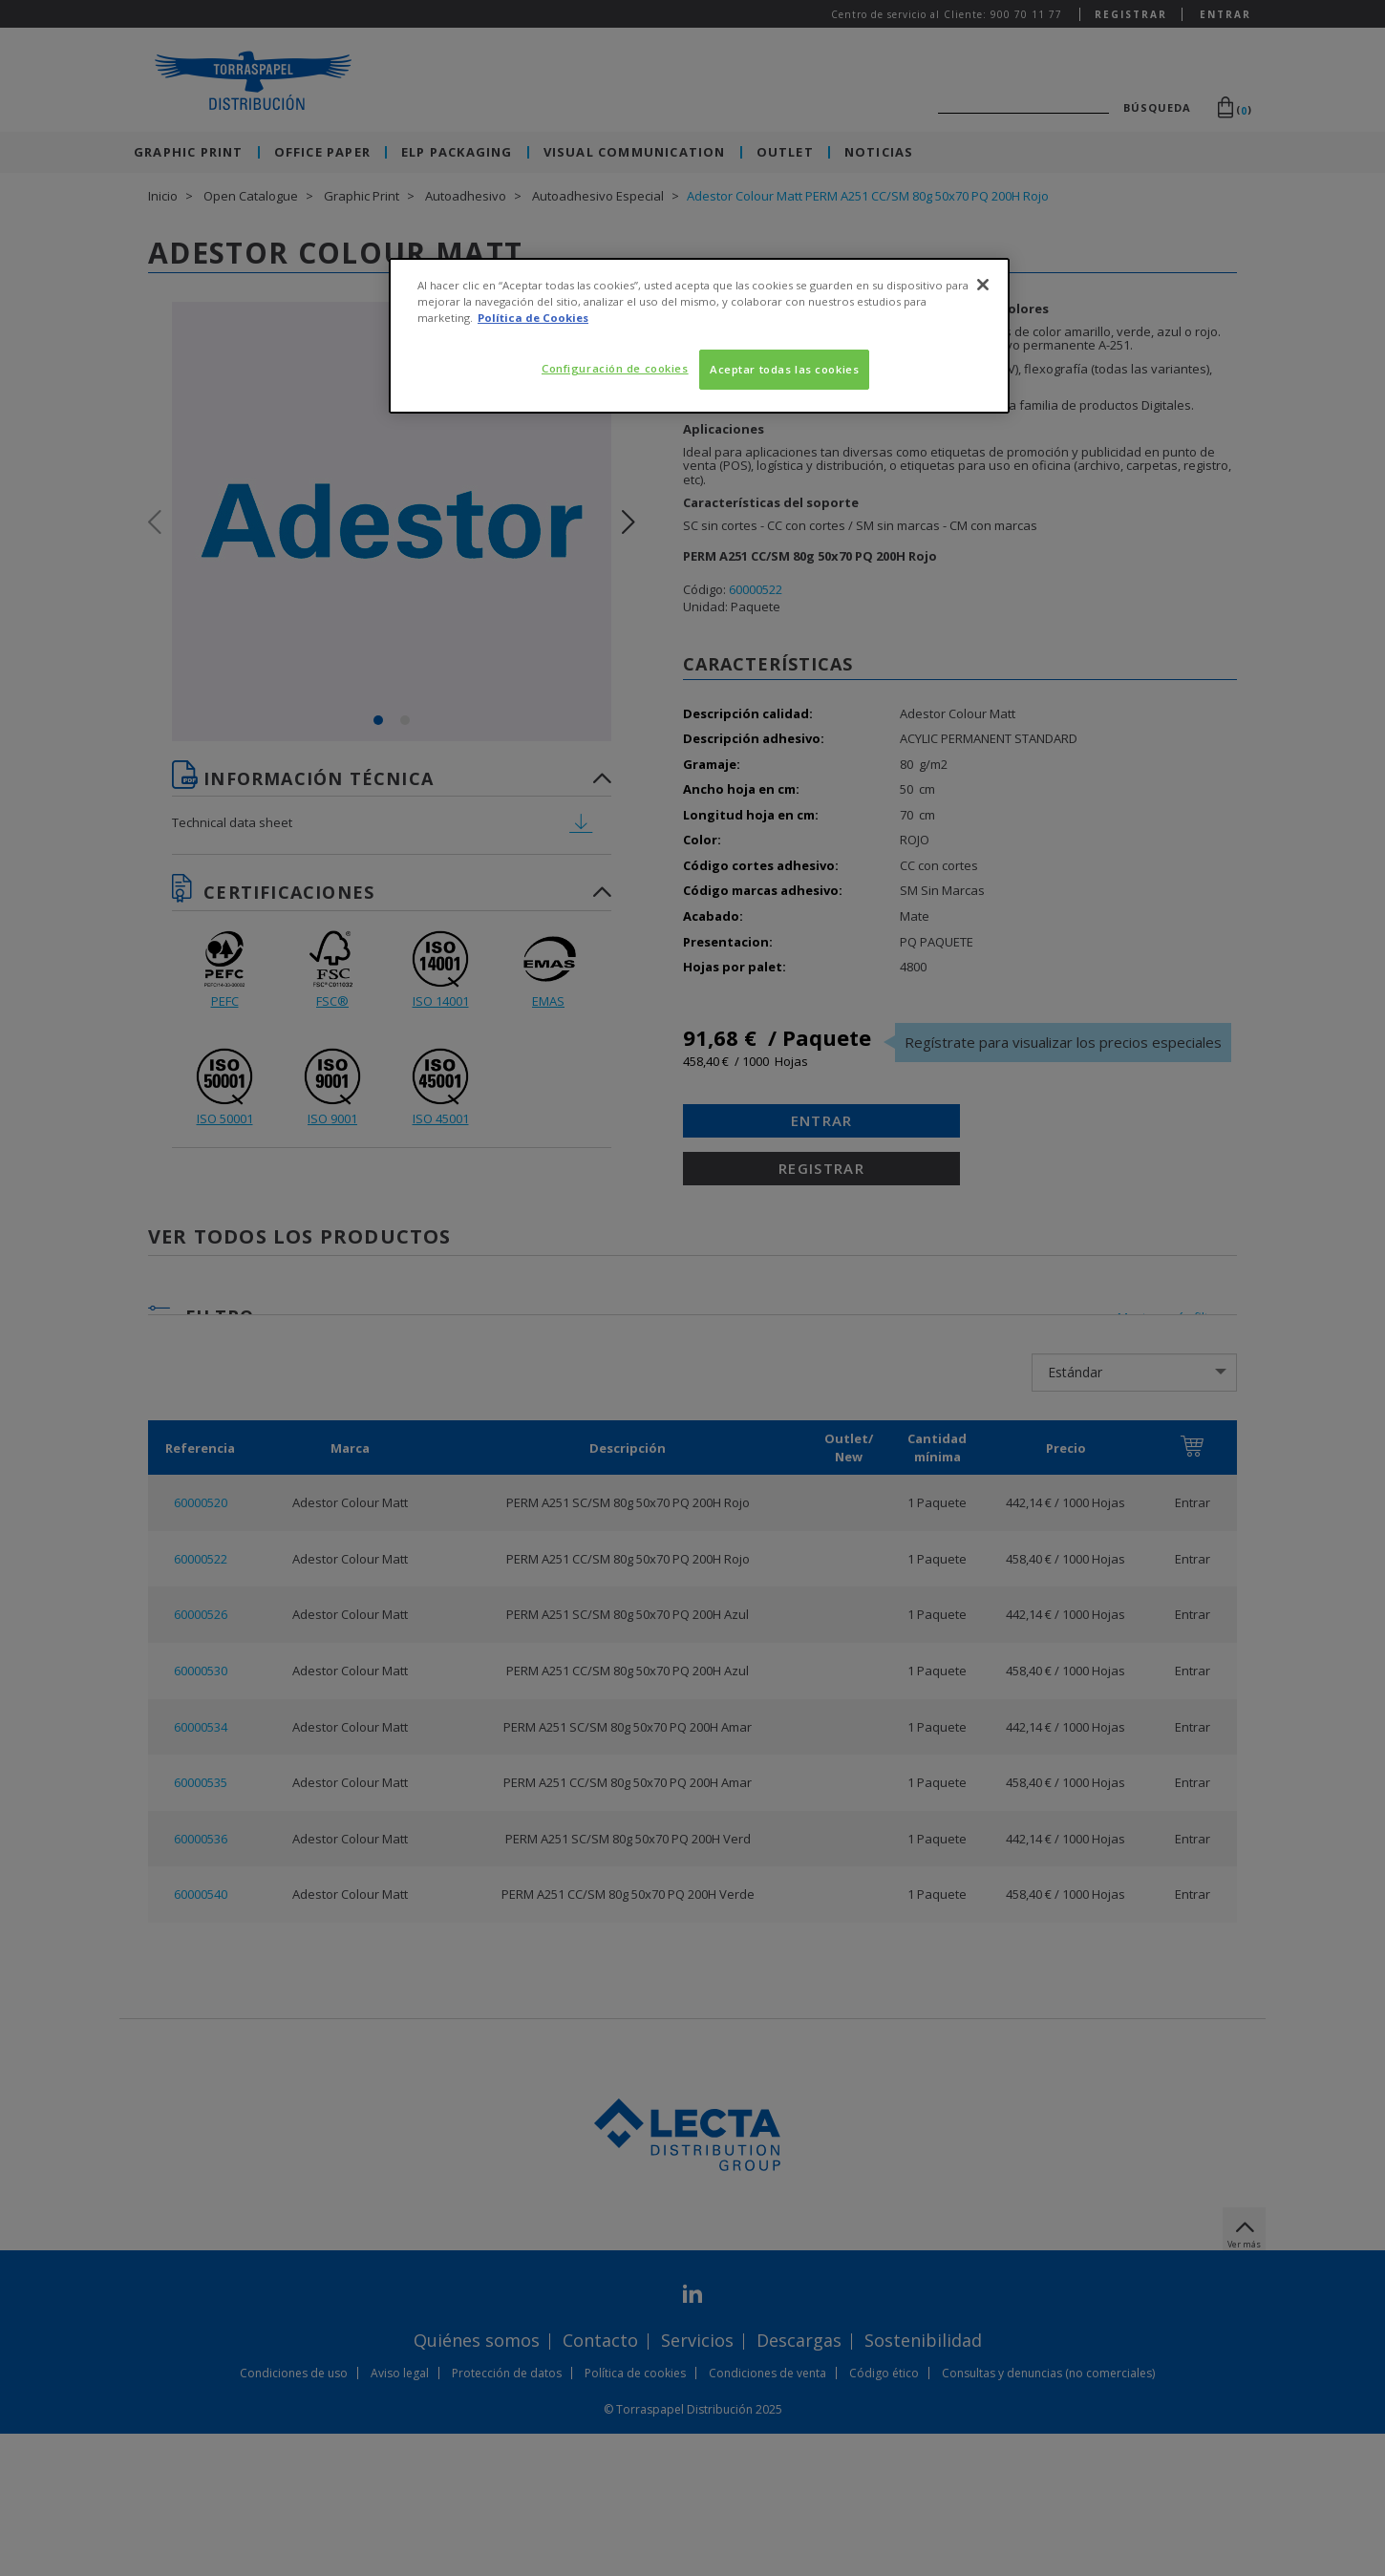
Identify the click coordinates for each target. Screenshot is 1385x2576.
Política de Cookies (533, 317)
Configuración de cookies (615, 368)
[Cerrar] (983, 285)
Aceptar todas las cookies (784, 369)
